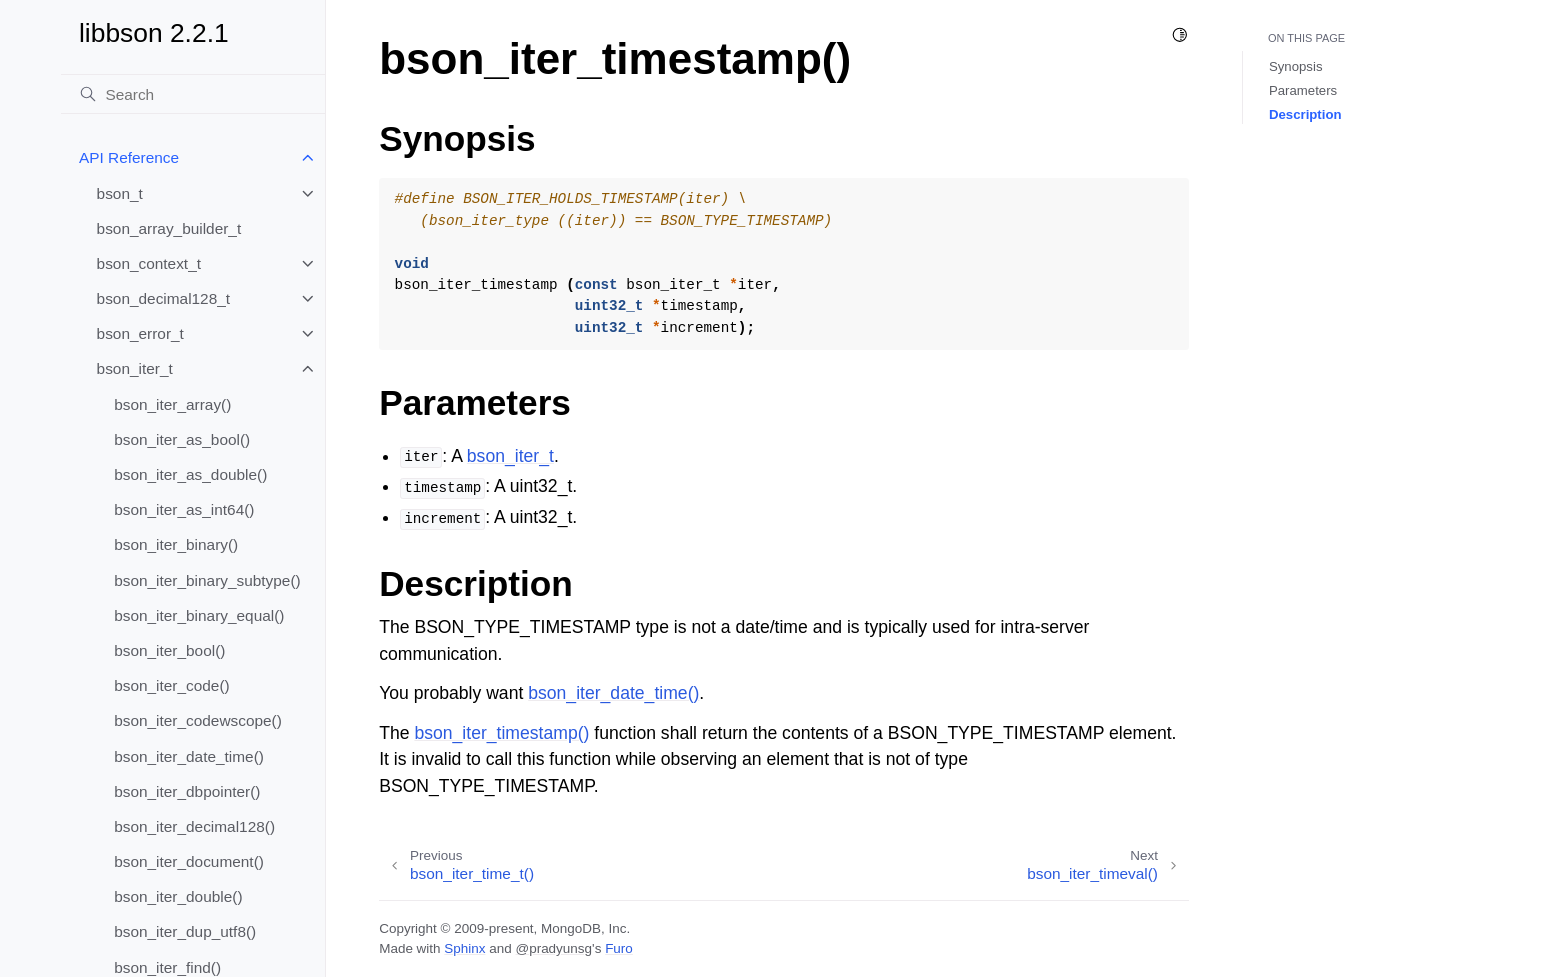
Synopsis (1296, 66)
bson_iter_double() (178, 896)
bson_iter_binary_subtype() (207, 580)
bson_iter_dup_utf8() (185, 931)
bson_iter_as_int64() (184, 509)
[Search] (193, 94)
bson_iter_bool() (169, 650)
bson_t (120, 193)
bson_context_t (149, 263)
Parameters (1303, 90)
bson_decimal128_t (163, 298)
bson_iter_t (135, 368)
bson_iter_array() (172, 404)
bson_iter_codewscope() (198, 720)
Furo (619, 948)
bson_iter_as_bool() (182, 439)
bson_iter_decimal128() (194, 826)
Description (1305, 114)
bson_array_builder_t (169, 228)
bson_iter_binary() (176, 544)
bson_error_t (140, 333)
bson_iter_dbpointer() (187, 791)
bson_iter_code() (172, 685)
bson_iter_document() (189, 861)
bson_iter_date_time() (189, 756)
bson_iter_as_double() (190, 474)
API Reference (129, 157)
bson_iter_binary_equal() (199, 615)
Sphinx (464, 948)
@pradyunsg (553, 948)
